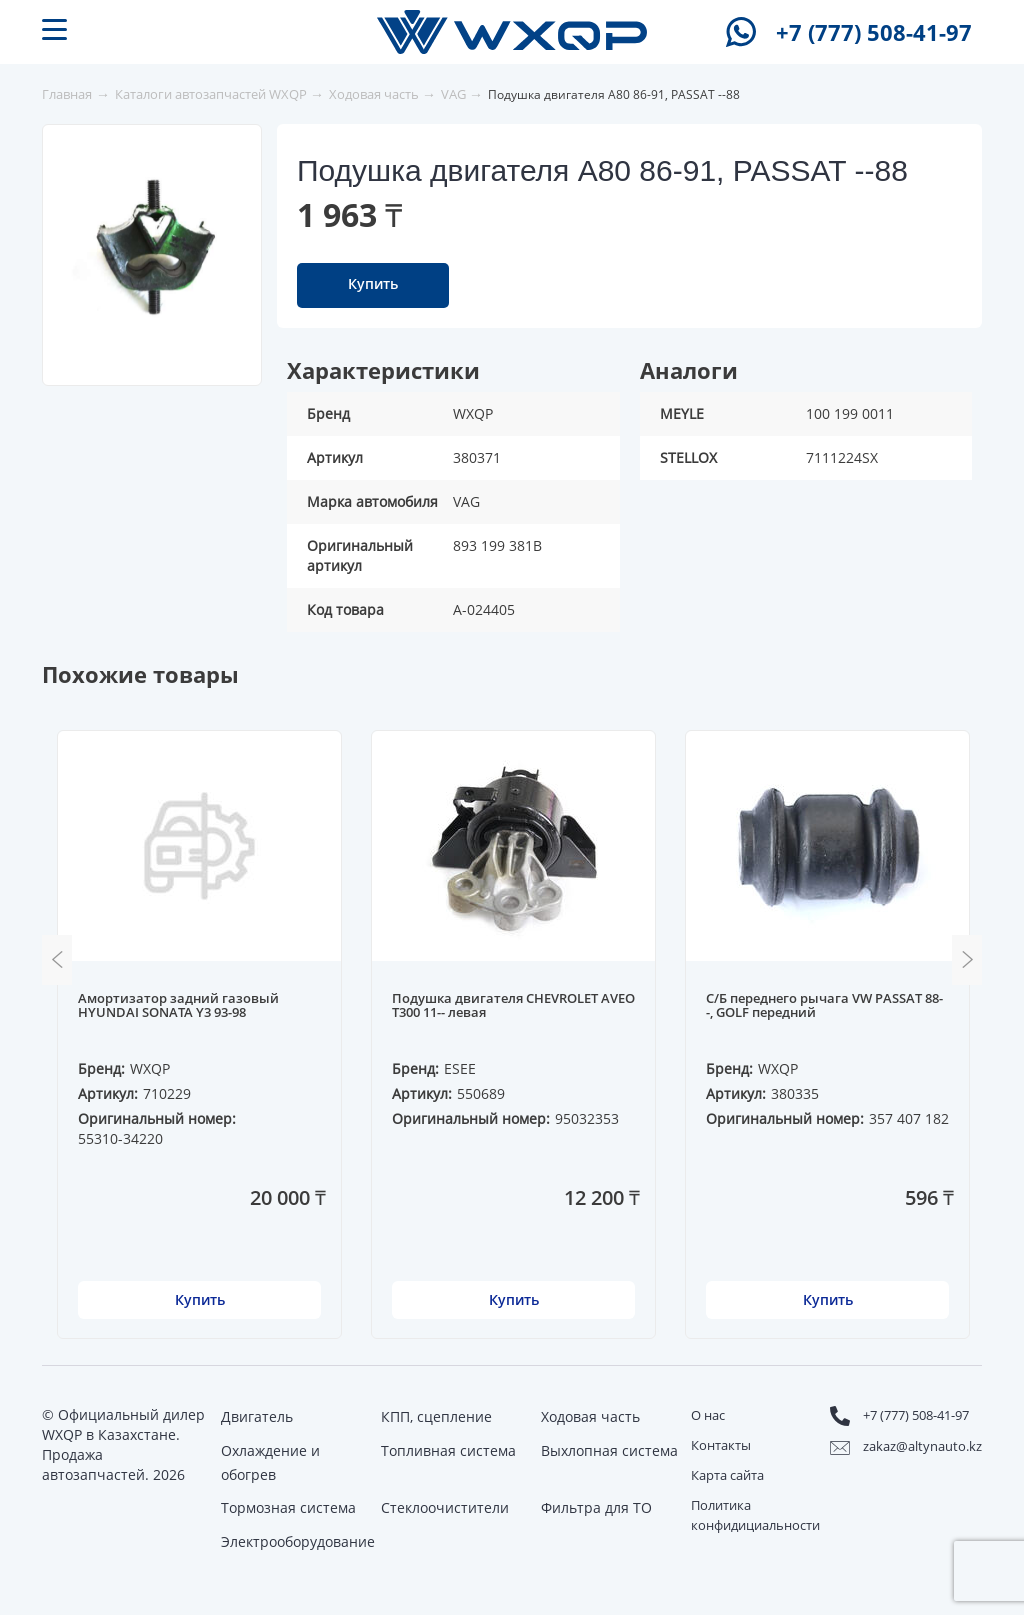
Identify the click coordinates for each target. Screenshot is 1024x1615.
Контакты (721, 1445)
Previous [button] (57, 960)
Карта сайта (727, 1475)
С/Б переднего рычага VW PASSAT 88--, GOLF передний (824, 1006)
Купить (373, 283)
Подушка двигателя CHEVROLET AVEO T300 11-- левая (513, 1006)
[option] (153, 245)
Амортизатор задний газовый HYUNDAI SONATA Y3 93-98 (178, 1006)
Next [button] (967, 960)
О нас (708, 1415)
